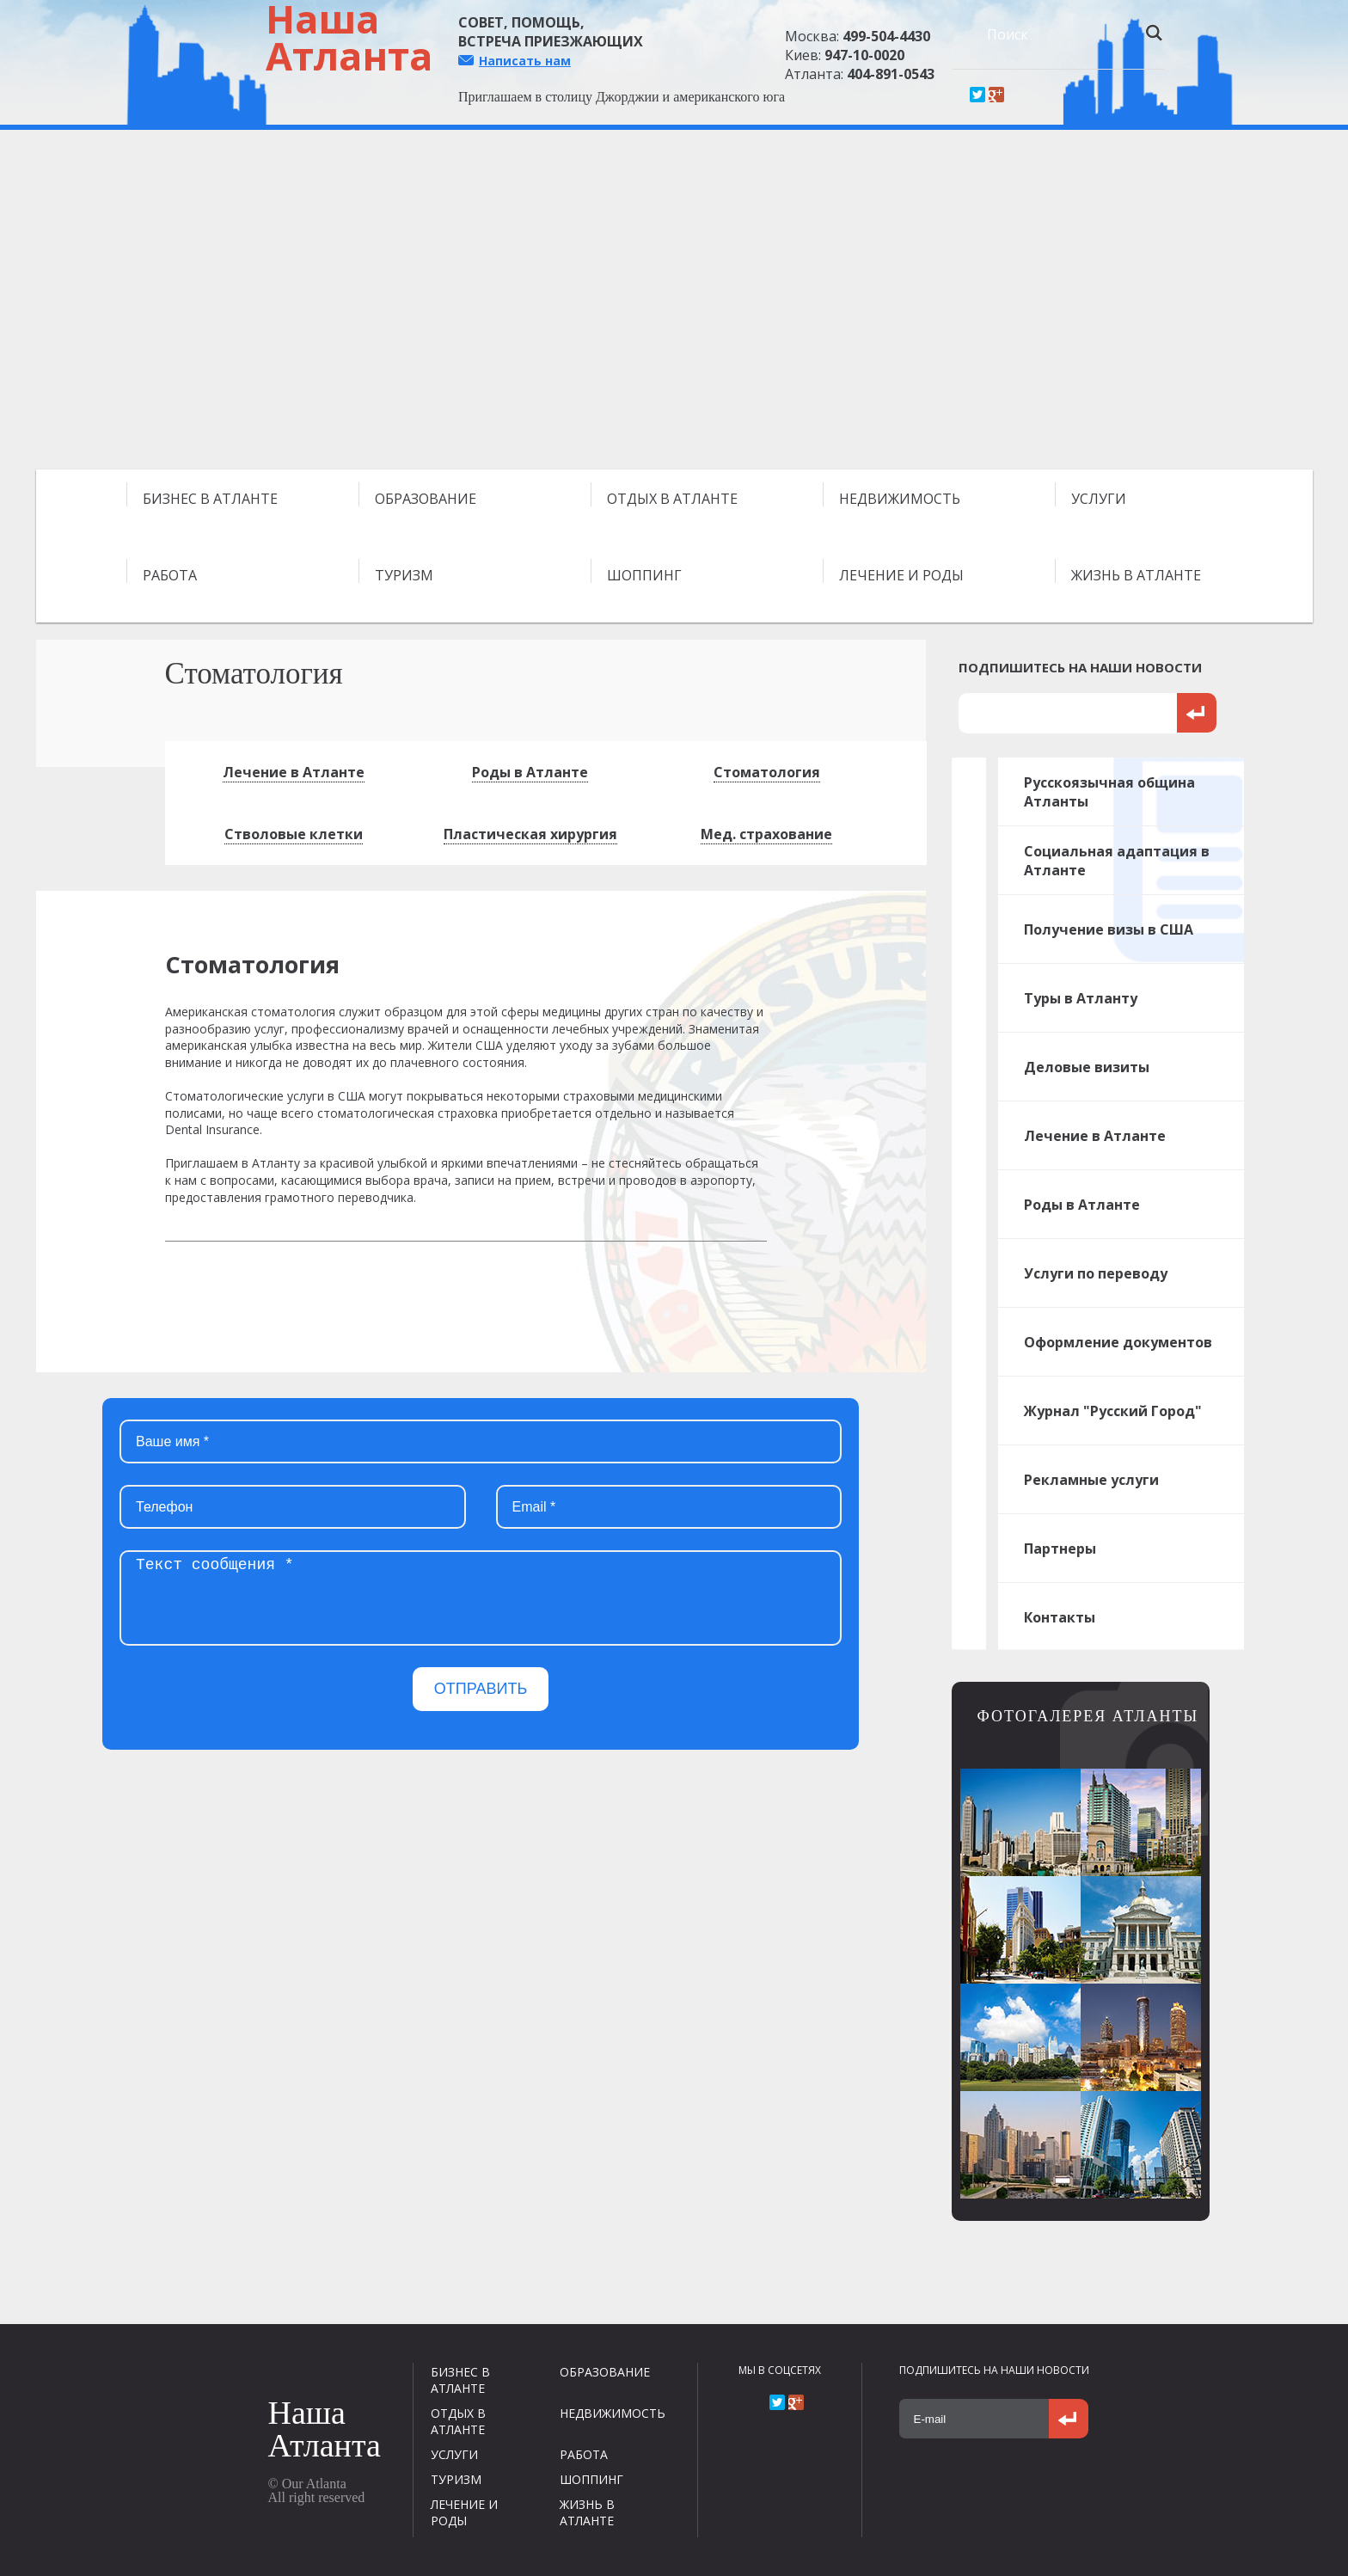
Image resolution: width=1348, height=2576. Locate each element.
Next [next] (1296, 306)
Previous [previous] (51, 306)
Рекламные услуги (1091, 1479)
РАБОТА (170, 575)
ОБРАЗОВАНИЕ (425, 498)
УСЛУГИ (1098, 498)
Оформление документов (1118, 1342)
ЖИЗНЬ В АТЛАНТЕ (1136, 575)
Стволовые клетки (293, 834)
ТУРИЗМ (404, 575)
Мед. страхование (766, 834)
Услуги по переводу (1095, 1273)
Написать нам (525, 60)
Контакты (1059, 1617)
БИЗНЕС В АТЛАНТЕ (210, 498)
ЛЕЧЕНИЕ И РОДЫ (901, 575)
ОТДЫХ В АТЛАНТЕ (672, 498)
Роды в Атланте (530, 772)
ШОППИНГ (644, 575)
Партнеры (1060, 1548)
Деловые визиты (1086, 1067)
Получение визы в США (1108, 929)
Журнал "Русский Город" (1113, 1410)
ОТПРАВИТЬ (481, 1688)
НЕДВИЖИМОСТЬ (899, 498)
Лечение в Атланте (294, 772)
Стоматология (767, 772)
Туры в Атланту (1080, 998)
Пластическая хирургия (530, 834)
